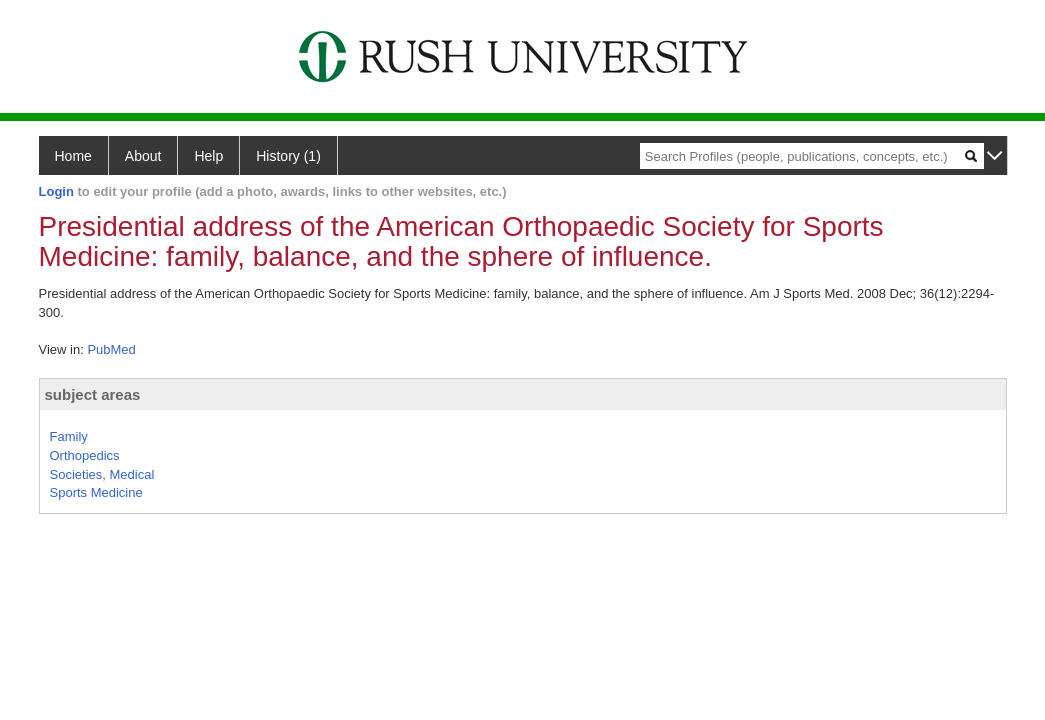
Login (56, 191)
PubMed (111, 349)
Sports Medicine (96, 492)
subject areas (93, 394)
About (143, 156)
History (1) (288, 156)
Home (73, 156)
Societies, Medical (102, 474)
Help (208, 156)
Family (69, 436)
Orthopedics (85, 455)
